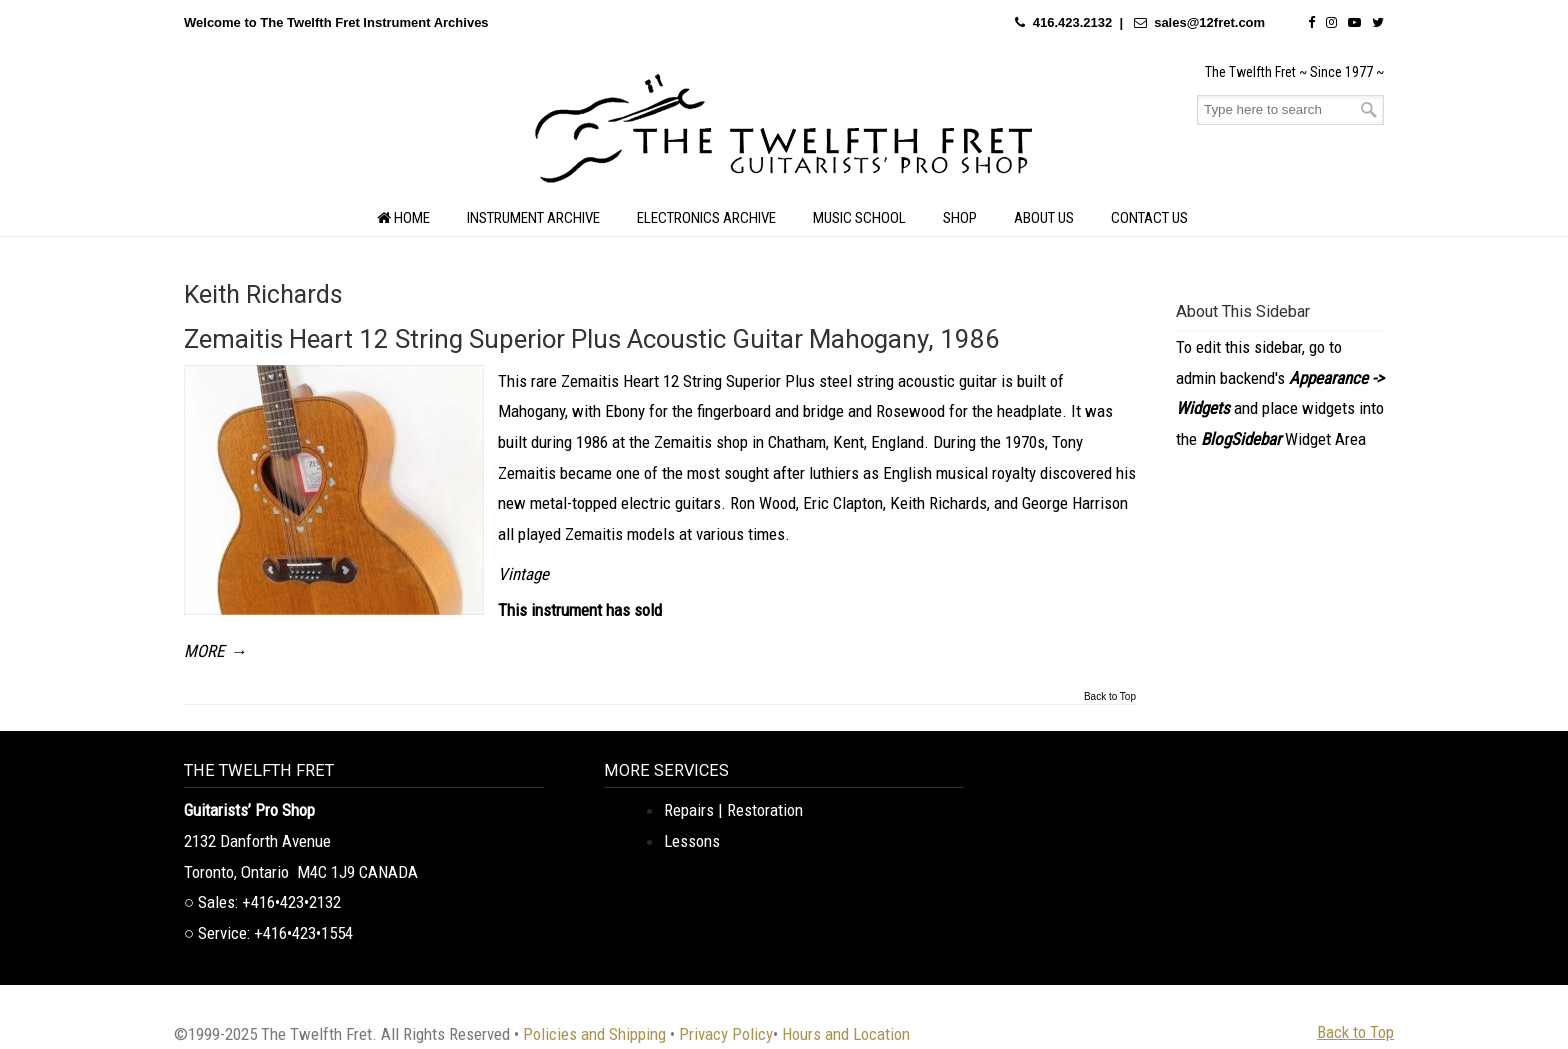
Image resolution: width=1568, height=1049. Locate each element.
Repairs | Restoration (733, 810)
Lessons (692, 841)
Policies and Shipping (594, 1034)
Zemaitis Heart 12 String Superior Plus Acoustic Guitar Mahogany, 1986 (592, 339)
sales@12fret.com (1209, 22)
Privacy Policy (726, 1034)
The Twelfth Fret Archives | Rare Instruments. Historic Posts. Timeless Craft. (784, 134)
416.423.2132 (1073, 22)
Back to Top (1110, 697)
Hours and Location (846, 1034)
